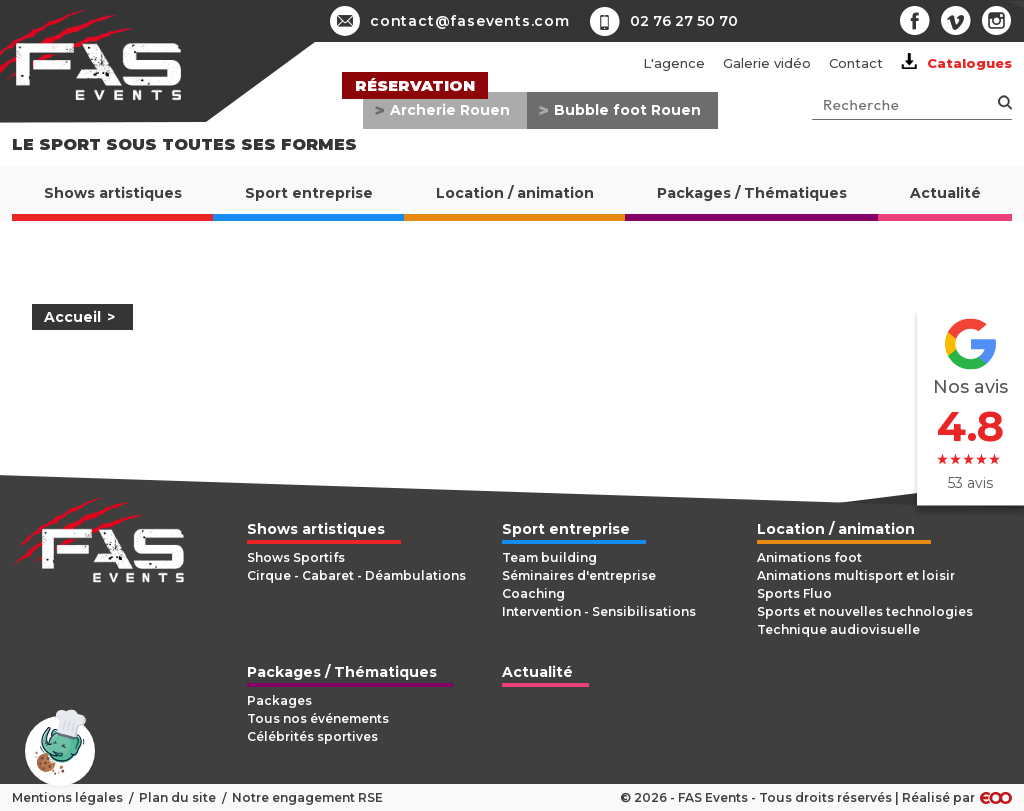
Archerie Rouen (450, 110)
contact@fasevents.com (450, 21)
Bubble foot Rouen (627, 110)
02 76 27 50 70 (684, 21)
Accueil (72, 317)
